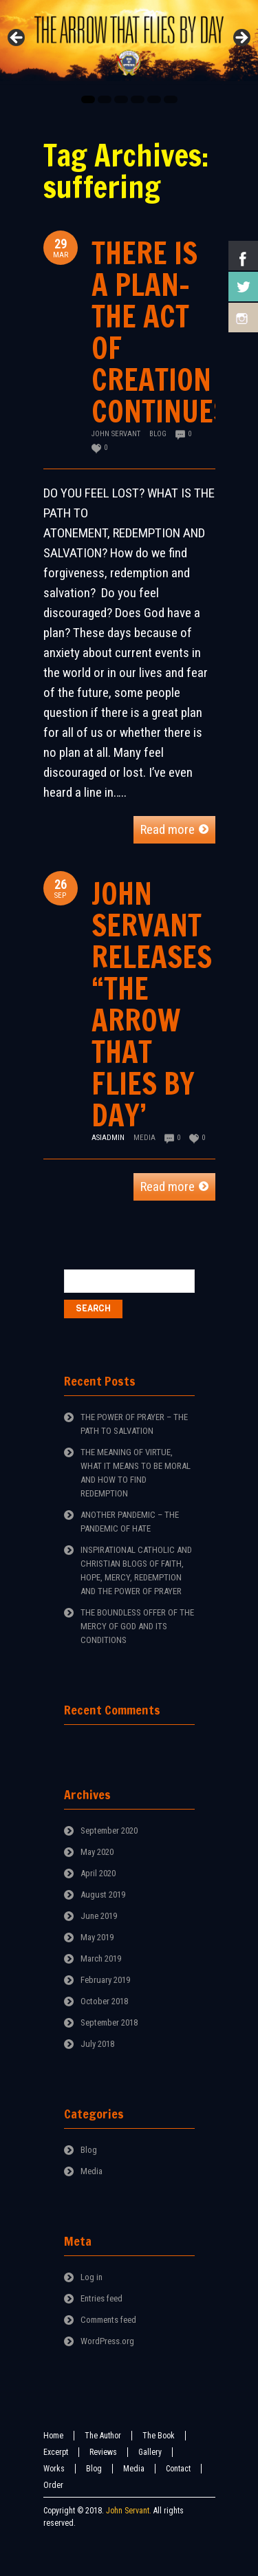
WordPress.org (107, 2341)
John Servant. (128, 2510)
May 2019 (97, 1937)
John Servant (116, 433)
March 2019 (100, 1958)
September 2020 (109, 1830)
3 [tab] (121, 99)
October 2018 (104, 2001)
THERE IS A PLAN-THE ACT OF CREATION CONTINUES (160, 332)
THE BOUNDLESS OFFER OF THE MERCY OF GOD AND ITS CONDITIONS (137, 1626)
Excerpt (55, 2452)
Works (54, 2468)
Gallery (150, 2452)
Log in (91, 2277)
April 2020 (98, 1873)
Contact (178, 2468)
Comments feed (108, 2320)
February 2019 (105, 1980)
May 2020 (97, 1852)
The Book (158, 2435)
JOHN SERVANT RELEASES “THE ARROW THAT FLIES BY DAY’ (152, 1004)
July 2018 (97, 2044)
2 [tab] (104, 99)
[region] (129, 42)
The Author (103, 2435)
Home (53, 2435)
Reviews (103, 2452)
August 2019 (102, 1894)
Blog (157, 433)
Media (144, 1137)
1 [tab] (88, 99)
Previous (17, 38)
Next (240, 38)
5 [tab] (154, 99)
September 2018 (109, 2022)
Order (53, 2485)
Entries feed (101, 2298)
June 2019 (98, 1916)
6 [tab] (171, 99)
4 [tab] (137, 99)
